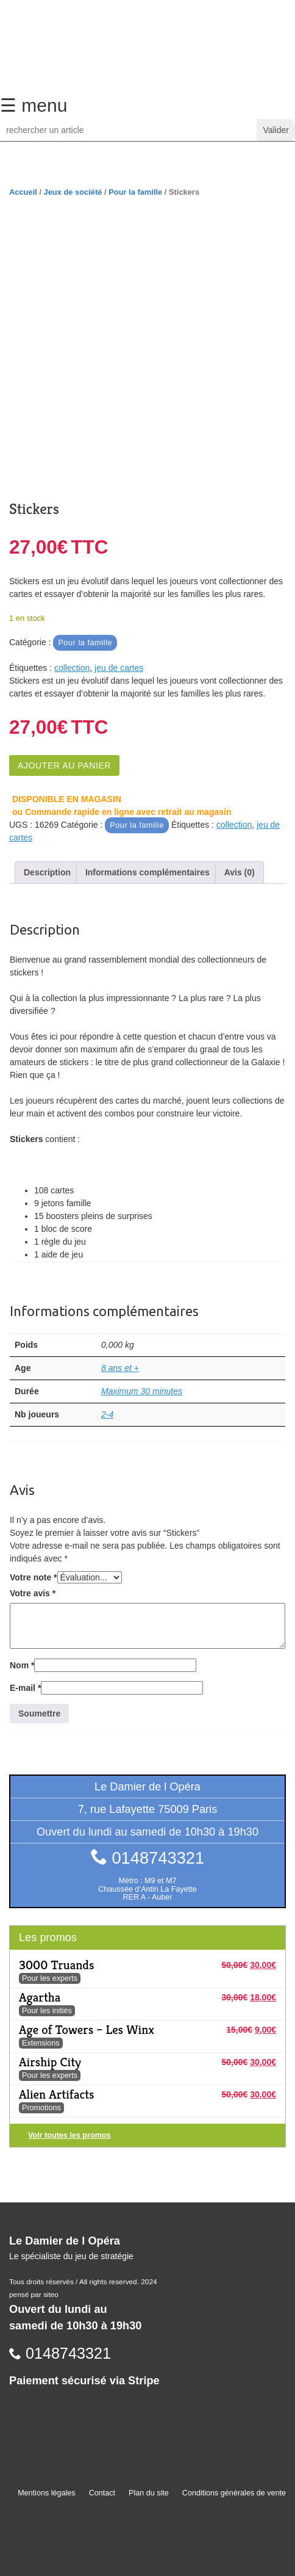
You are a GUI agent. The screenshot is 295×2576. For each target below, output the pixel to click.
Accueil (23, 192)
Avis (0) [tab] (239, 872)
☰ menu (33, 105)
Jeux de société (73, 192)
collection (72, 668)
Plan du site (149, 2493)
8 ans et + (120, 1368)
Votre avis (32, 1593)
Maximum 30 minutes (141, 1391)
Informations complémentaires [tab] (147, 872)
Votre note (33, 1577)
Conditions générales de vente (234, 2493)
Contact (102, 2493)
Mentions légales (47, 2493)
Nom (22, 1665)
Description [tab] (47, 872)
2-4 (107, 1414)
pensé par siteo (34, 2294)
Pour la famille (135, 192)
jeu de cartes (118, 668)
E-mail (25, 1688)
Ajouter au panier (64, 765)
